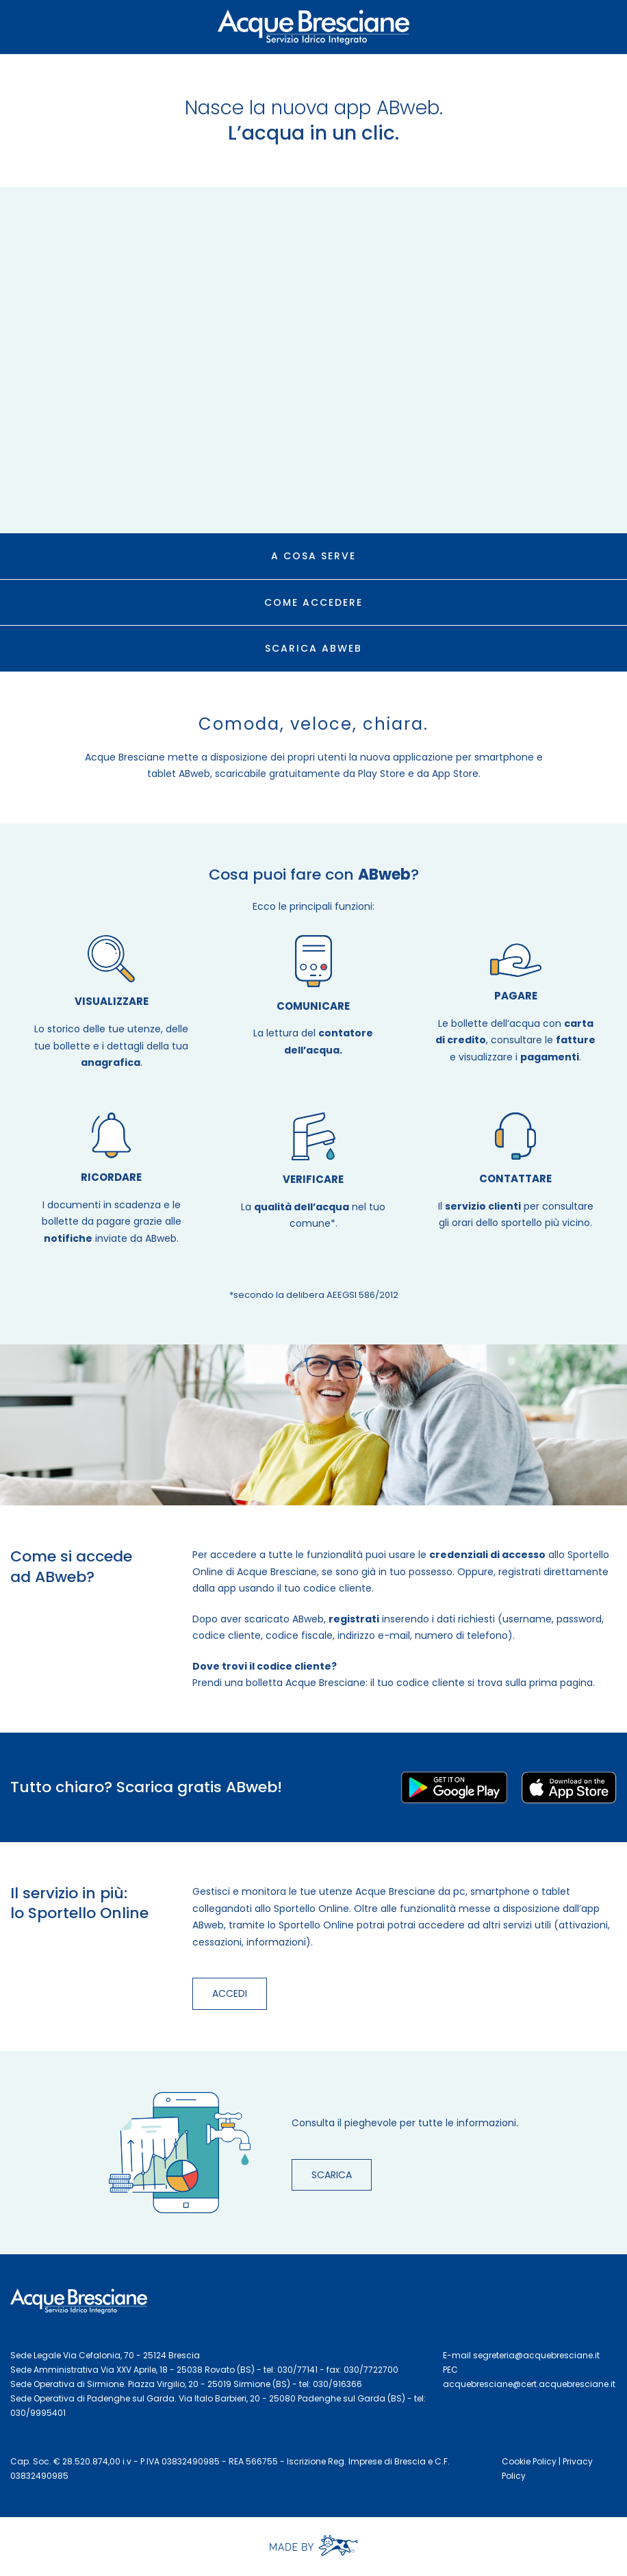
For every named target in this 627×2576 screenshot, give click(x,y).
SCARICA (331, 2175)
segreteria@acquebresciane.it (536, 2355)
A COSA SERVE (313, 556)
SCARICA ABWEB (313, 648)
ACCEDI (229, 1993)
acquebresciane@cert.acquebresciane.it (529, 2384)
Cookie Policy (529, 2461)
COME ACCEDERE (313, 602)
